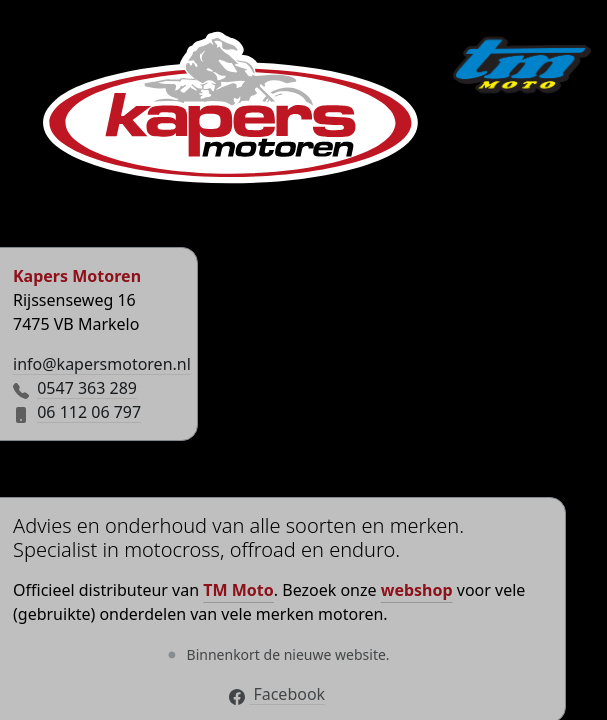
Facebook (277, 694)
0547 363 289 (87, 388)
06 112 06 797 (89, 412)
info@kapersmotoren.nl (102, 364)
